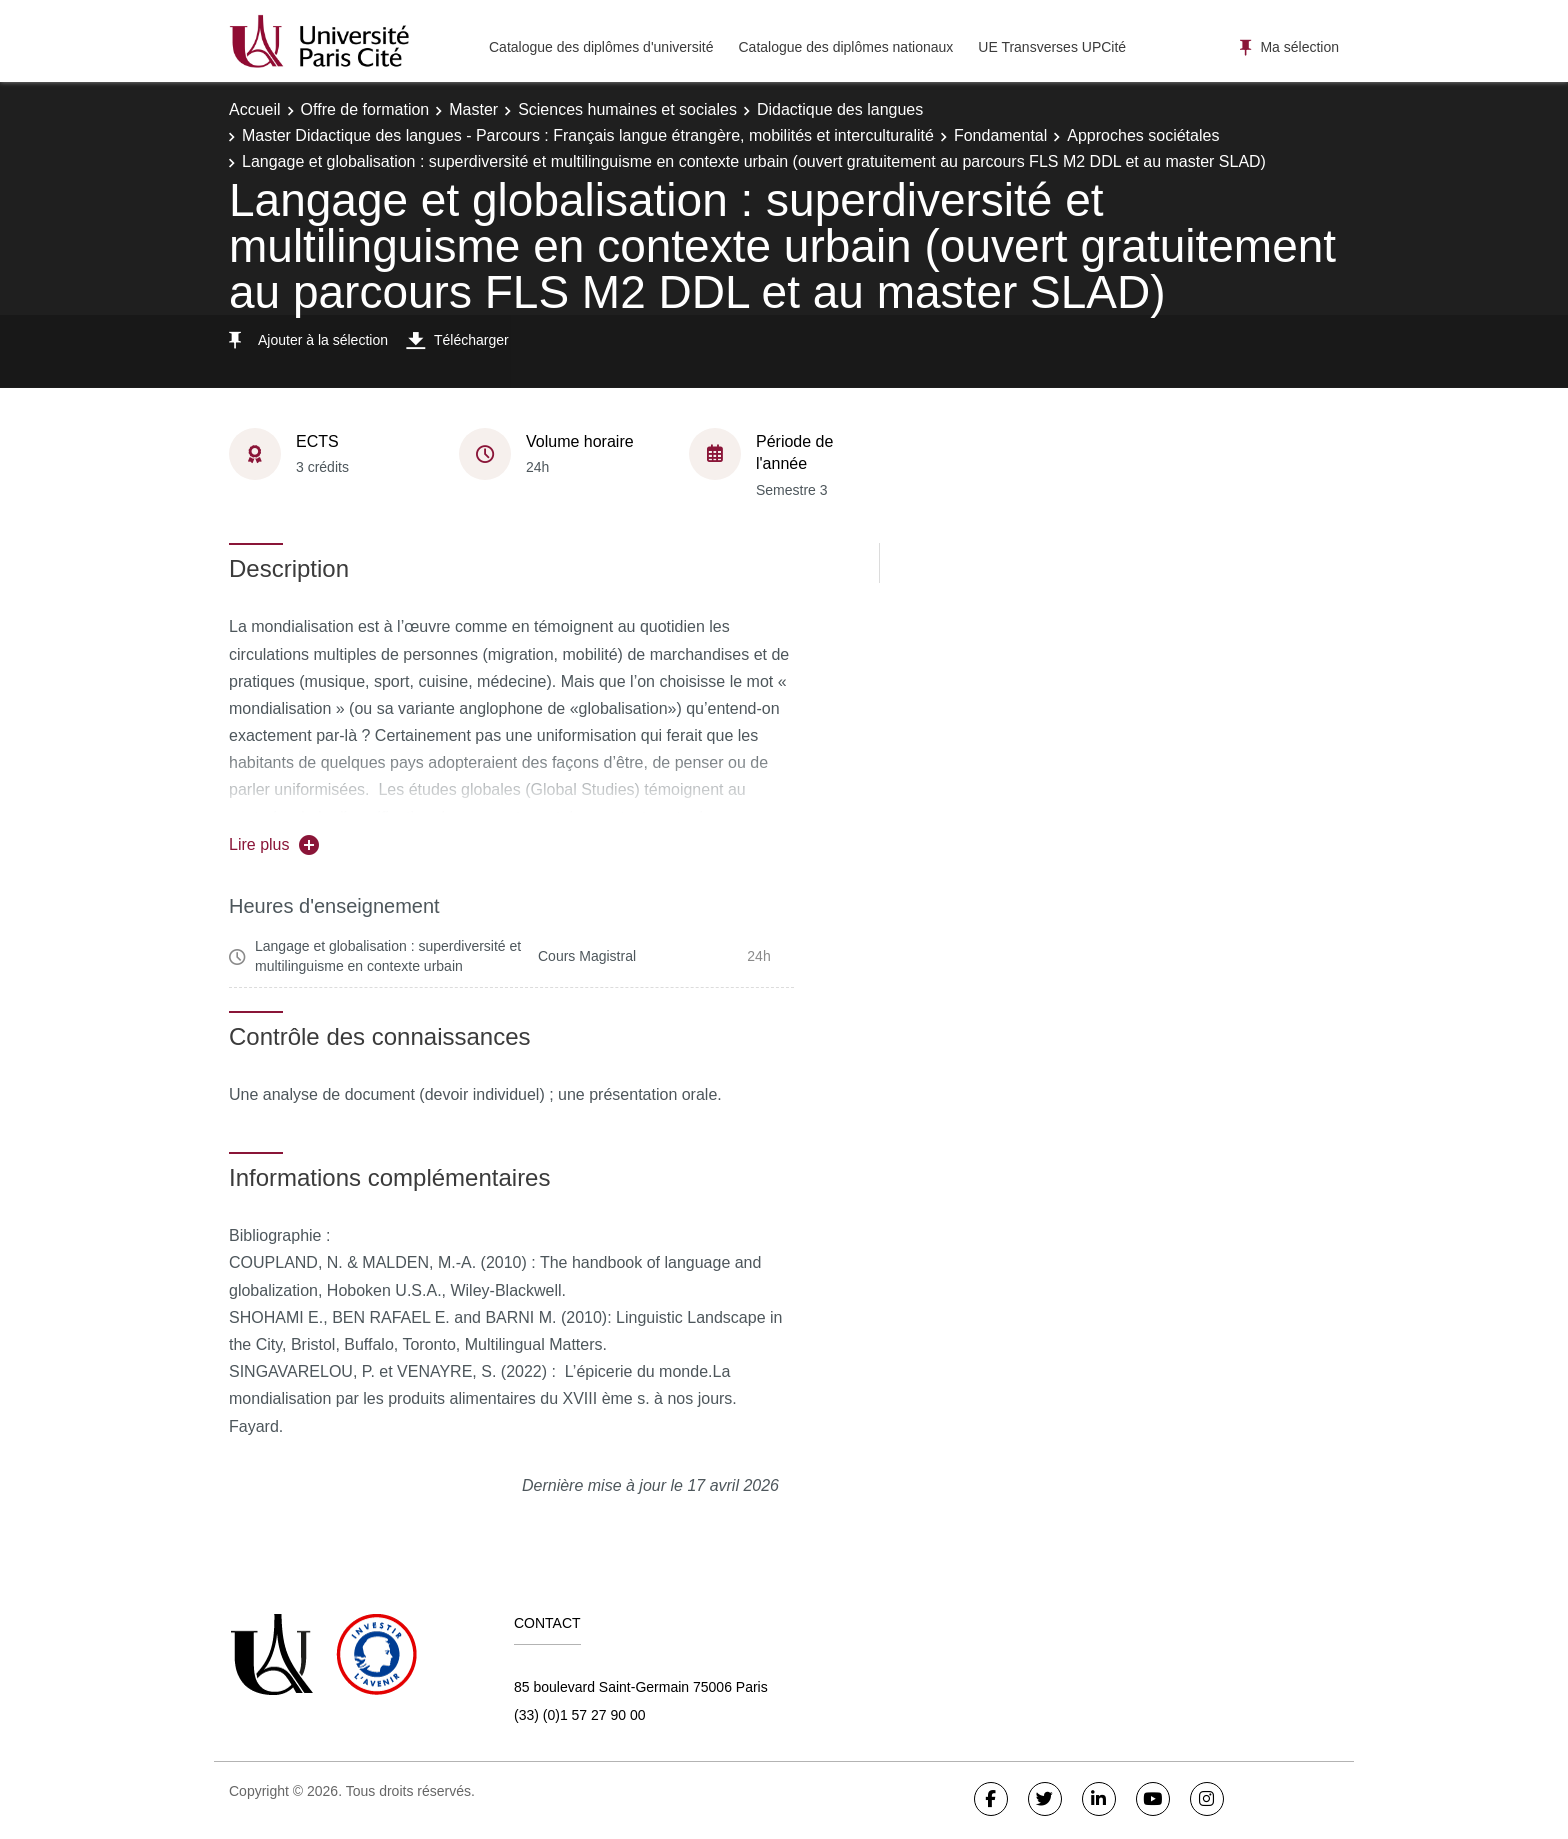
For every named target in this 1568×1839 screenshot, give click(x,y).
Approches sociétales (1143, 135)
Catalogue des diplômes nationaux (845, 47)
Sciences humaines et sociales (627, 109)
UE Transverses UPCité (1052, 47)
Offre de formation (365, 109)
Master (473, 109)
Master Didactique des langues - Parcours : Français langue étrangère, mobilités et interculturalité (588, 135)
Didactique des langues (840, 109)
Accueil (255, 109)
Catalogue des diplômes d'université (601, 47)
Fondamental (1000, 135)
